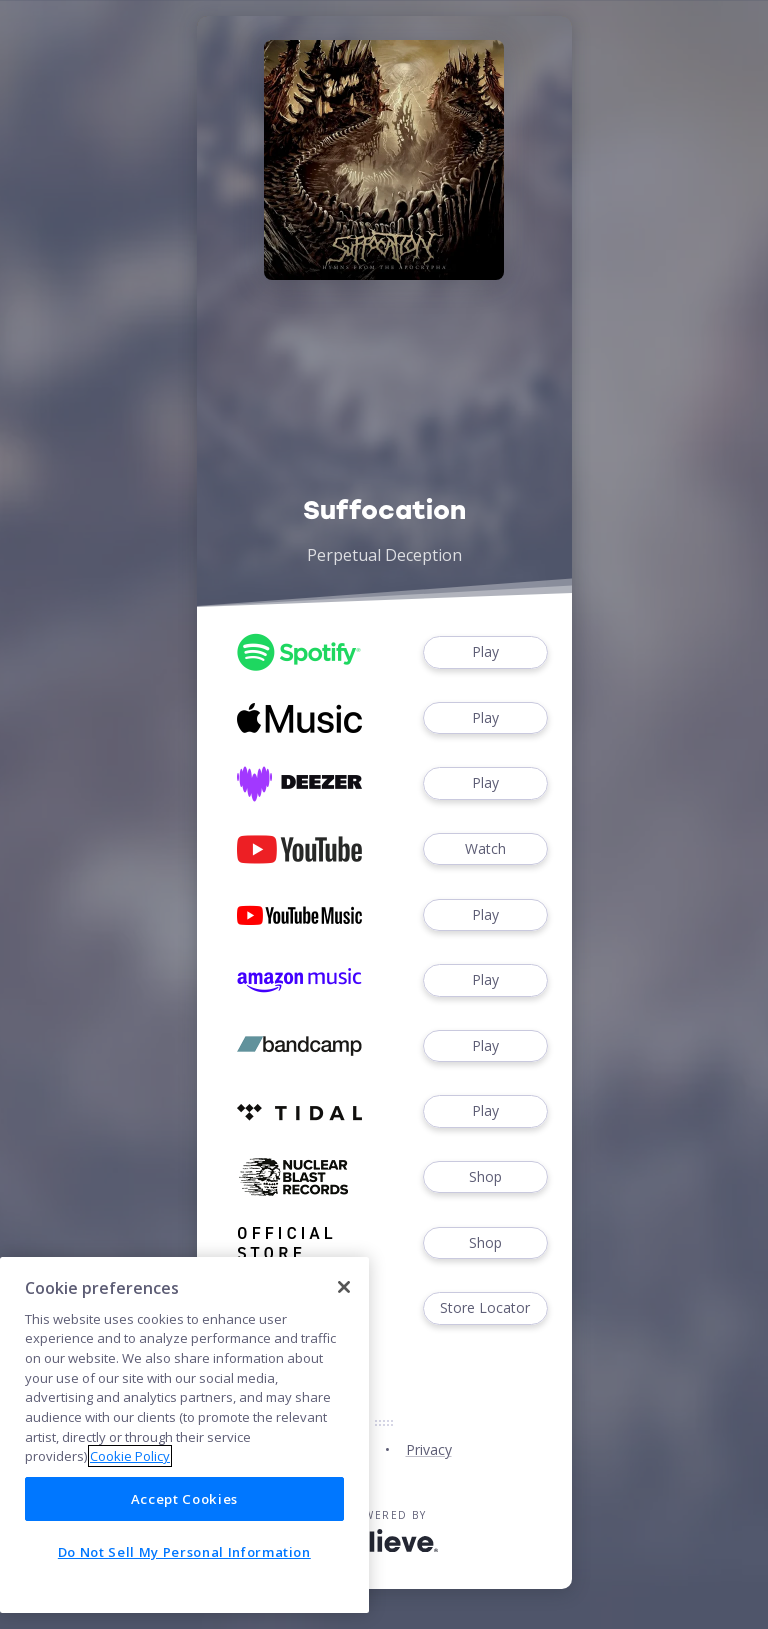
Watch (485, 849)
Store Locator (485, 1308)
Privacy (429, 1449)
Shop (485, 1177)
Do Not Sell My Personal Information (184, 1552)
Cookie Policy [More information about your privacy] (130, 1456)
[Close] (344, 1287)
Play (485, 652)
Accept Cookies (184, 1499)
